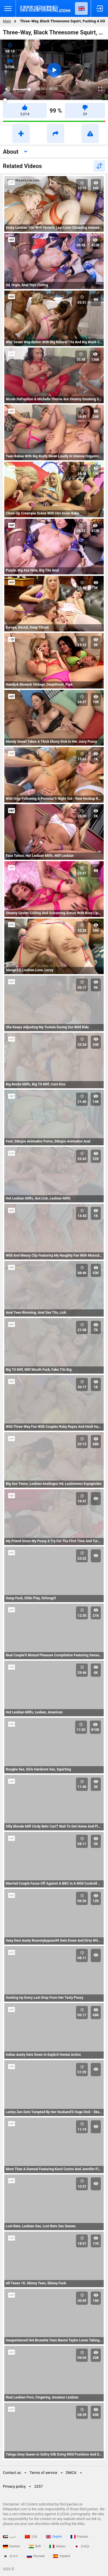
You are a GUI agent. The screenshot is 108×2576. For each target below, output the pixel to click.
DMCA (71, 2472)
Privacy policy (14, 2486)
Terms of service (43, 2472)
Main (7, 21)
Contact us (12, 2472)
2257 (38, 2486)
